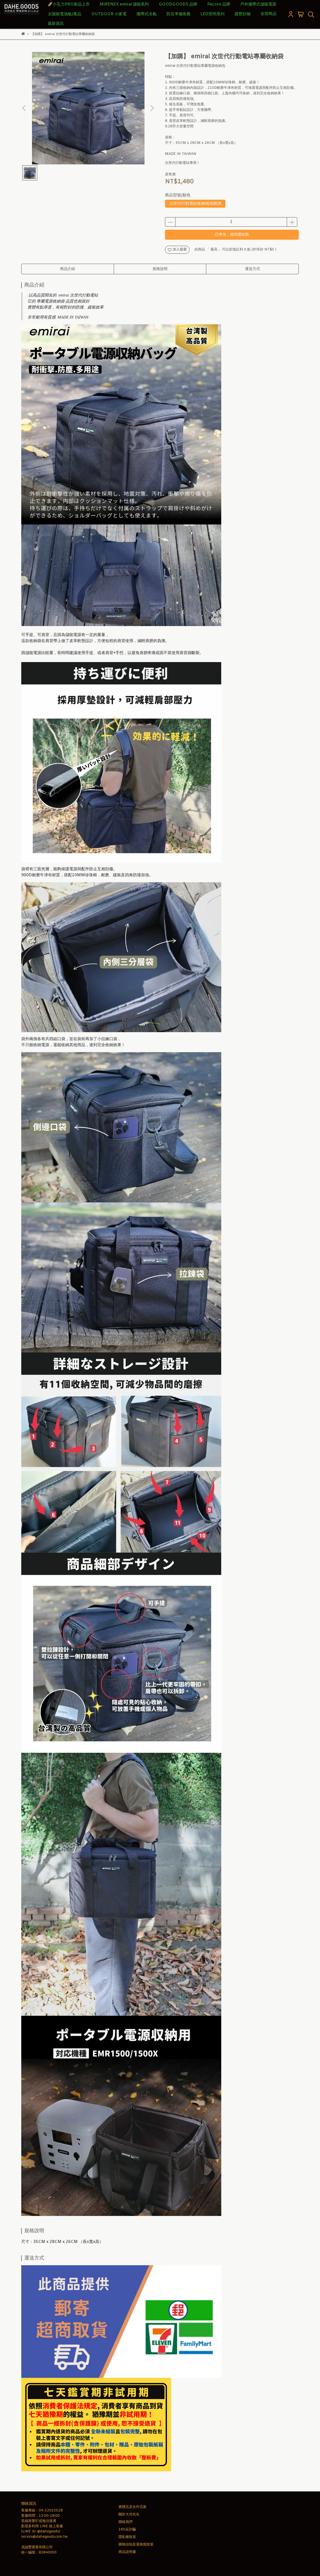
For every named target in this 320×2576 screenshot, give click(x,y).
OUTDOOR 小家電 (108, 14)
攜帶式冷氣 (146, 14)
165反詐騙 (127, 2529)
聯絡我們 (125, 2522)
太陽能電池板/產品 (64, 14)
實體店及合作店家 (132, 2507)
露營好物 (242, 14)
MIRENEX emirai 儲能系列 (124, 4)
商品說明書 (127, 2552)
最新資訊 (56, 23)
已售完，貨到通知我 (232, 234)
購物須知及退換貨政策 (136, 2544)
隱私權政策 (127, 2537)
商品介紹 (67, 268)
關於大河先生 (129, 2514)
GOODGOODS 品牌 (178, 4)
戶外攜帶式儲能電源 (258, 4)
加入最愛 (177, 249)
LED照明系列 (212, 14)
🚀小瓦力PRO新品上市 (69, 4)
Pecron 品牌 (218, 4)
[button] (152, 108)
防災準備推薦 (178, 14)
